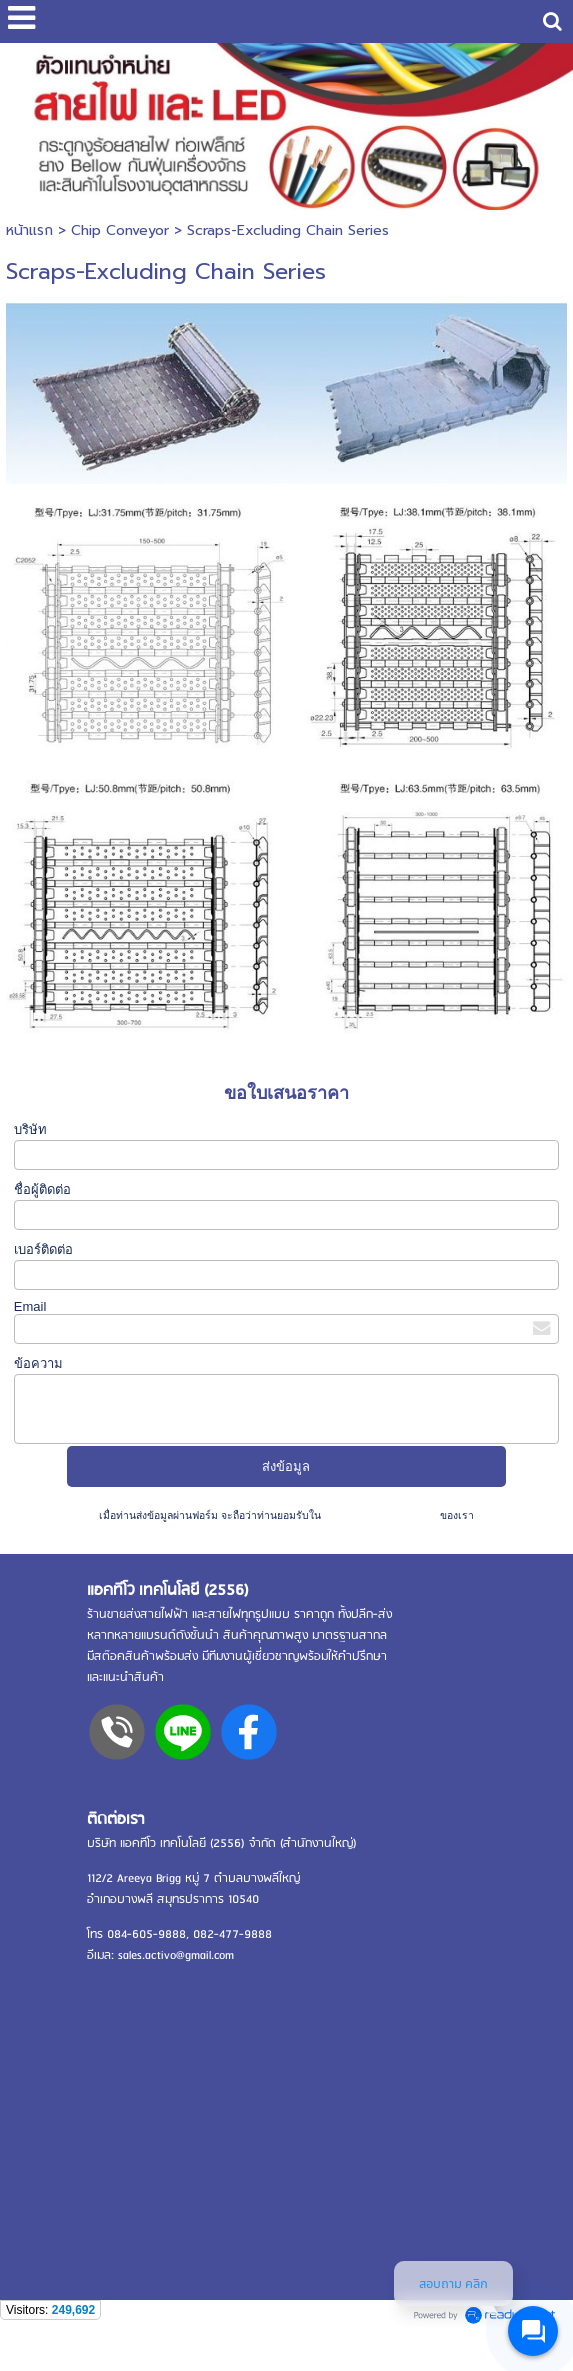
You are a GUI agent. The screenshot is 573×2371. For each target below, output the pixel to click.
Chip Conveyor (120, 230)
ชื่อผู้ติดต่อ (42, 1189)
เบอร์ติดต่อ (43, 1249)
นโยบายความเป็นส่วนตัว (381, 1515)
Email (30, 1306)
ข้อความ (38, 1363)
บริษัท (30, 1129)
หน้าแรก (29, 230)
